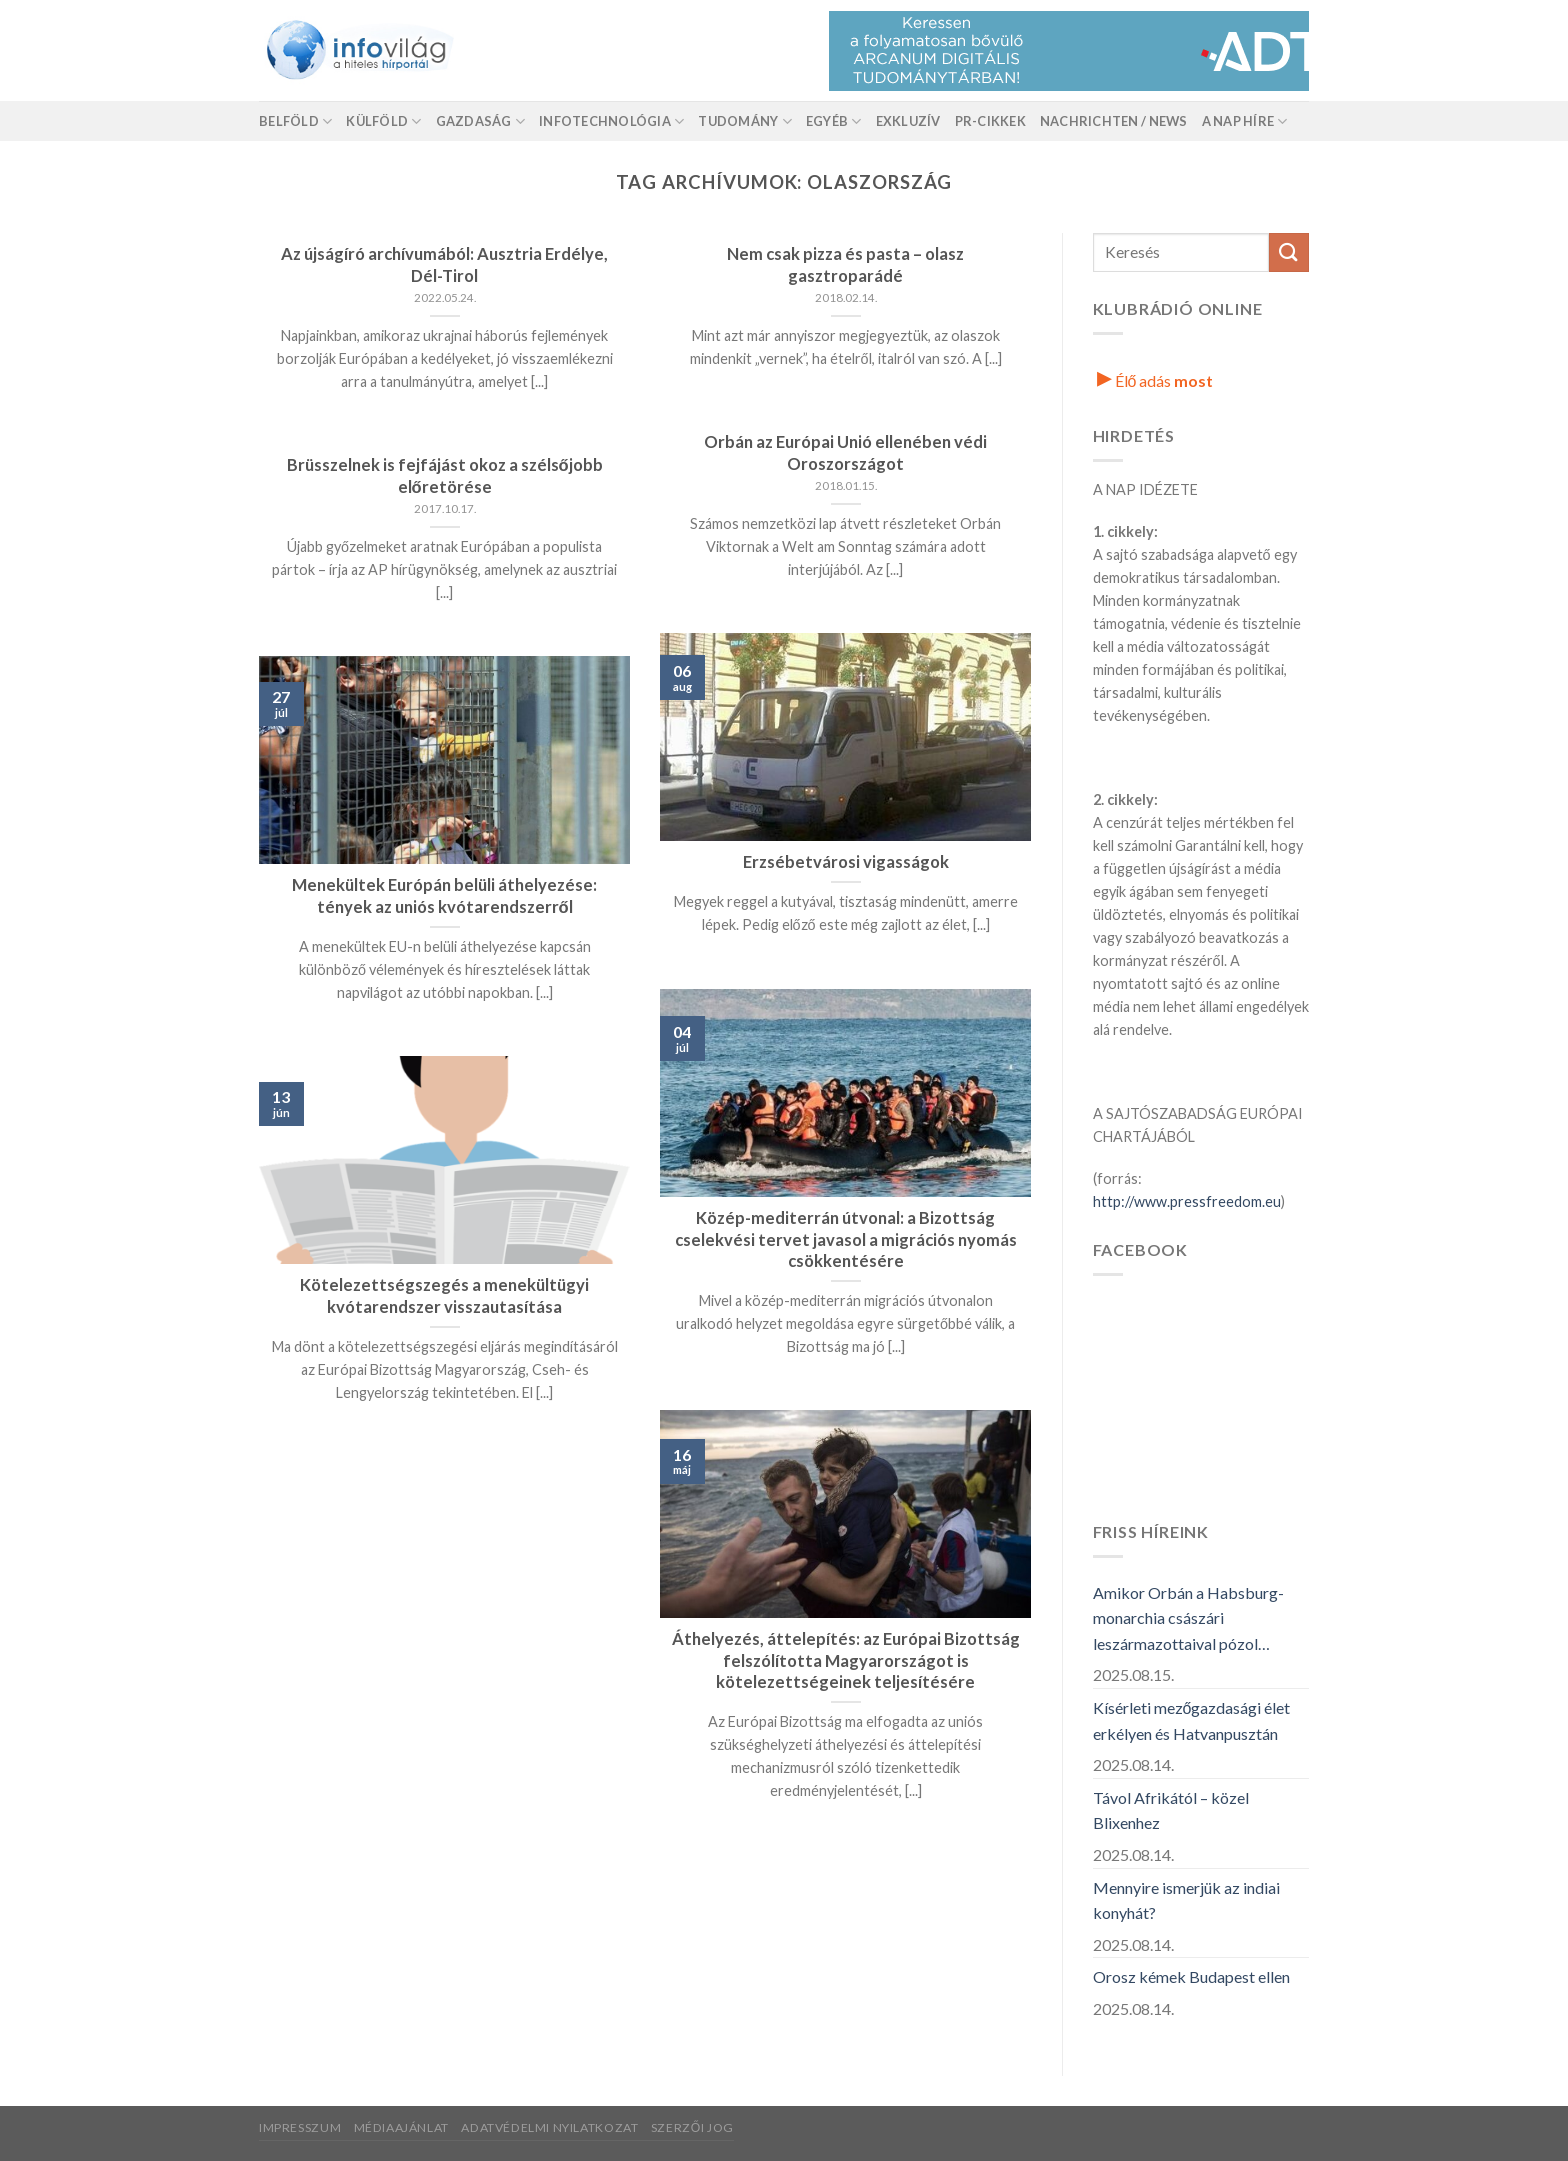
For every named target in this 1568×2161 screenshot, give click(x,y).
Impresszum (300, 2127)
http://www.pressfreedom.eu (1187, 1201)
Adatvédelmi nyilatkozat (549, 2127)
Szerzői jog (692, 2127)
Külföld (383, 121)
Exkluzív (908, 121)
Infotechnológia (611, 121)
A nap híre (1245, 121)
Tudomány (745, 121)
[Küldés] (1289, 252)
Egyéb (834, 121)
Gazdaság (481, 121)
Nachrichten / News (1114, 121)
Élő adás (1155, 380)
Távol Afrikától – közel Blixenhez (1171, 1810)
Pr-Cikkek (990, 121)
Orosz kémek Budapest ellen (1191, 1976)
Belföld (295, 121)
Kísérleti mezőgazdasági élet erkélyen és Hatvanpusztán (1192, 1720)
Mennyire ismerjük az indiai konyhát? (1186, 1900)
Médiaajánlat (401, 2127)
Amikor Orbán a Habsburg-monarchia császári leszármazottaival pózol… (1188, 1618)
